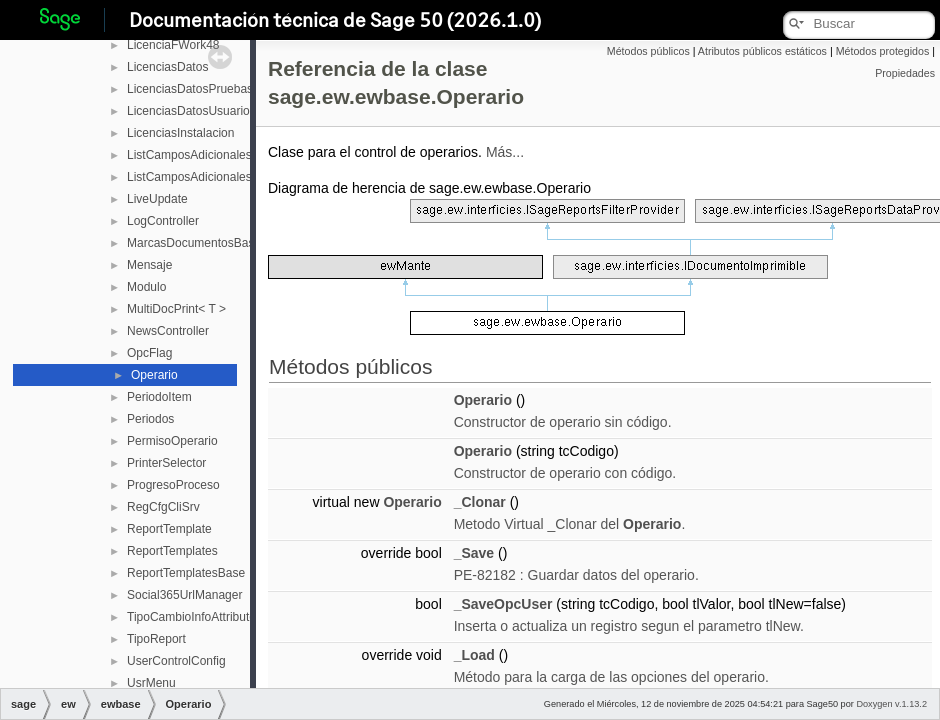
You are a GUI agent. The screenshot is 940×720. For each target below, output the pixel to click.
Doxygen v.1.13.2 (891, 704)
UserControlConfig (176, 661)
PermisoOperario (172, 441)
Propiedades (905, 73)
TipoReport (156, 639)
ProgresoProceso (173, 485)
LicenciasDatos (167, 67)
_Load (474, 655)
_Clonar (480, 502)
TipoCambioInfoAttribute (191, 617)
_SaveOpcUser (503, 604)
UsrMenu (151, 683)
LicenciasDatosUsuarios (191, 111)
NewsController (168, 331)
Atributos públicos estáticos (762, 51)
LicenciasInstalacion (180, 133)
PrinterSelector (166, 463)
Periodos (150, 419)
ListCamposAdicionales (189, 155)
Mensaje (149, 265)
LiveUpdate (157, 199)
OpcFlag (149, 353)
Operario (154, 375)
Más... (505, 152)
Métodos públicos (648, 51)
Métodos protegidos (883, 51)
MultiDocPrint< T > (176, 309)
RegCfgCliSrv (163, 507)
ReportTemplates (172, 551)
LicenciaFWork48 (173, 45)
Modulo (146, 287)
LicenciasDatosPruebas (190, 89)
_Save (474, 553)
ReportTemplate (169, 529)
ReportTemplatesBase (186, 573)
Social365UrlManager (184, 595)
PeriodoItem (159, 397)
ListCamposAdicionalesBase (203, 177)
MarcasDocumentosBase (194, 243)
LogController (163, 221)
